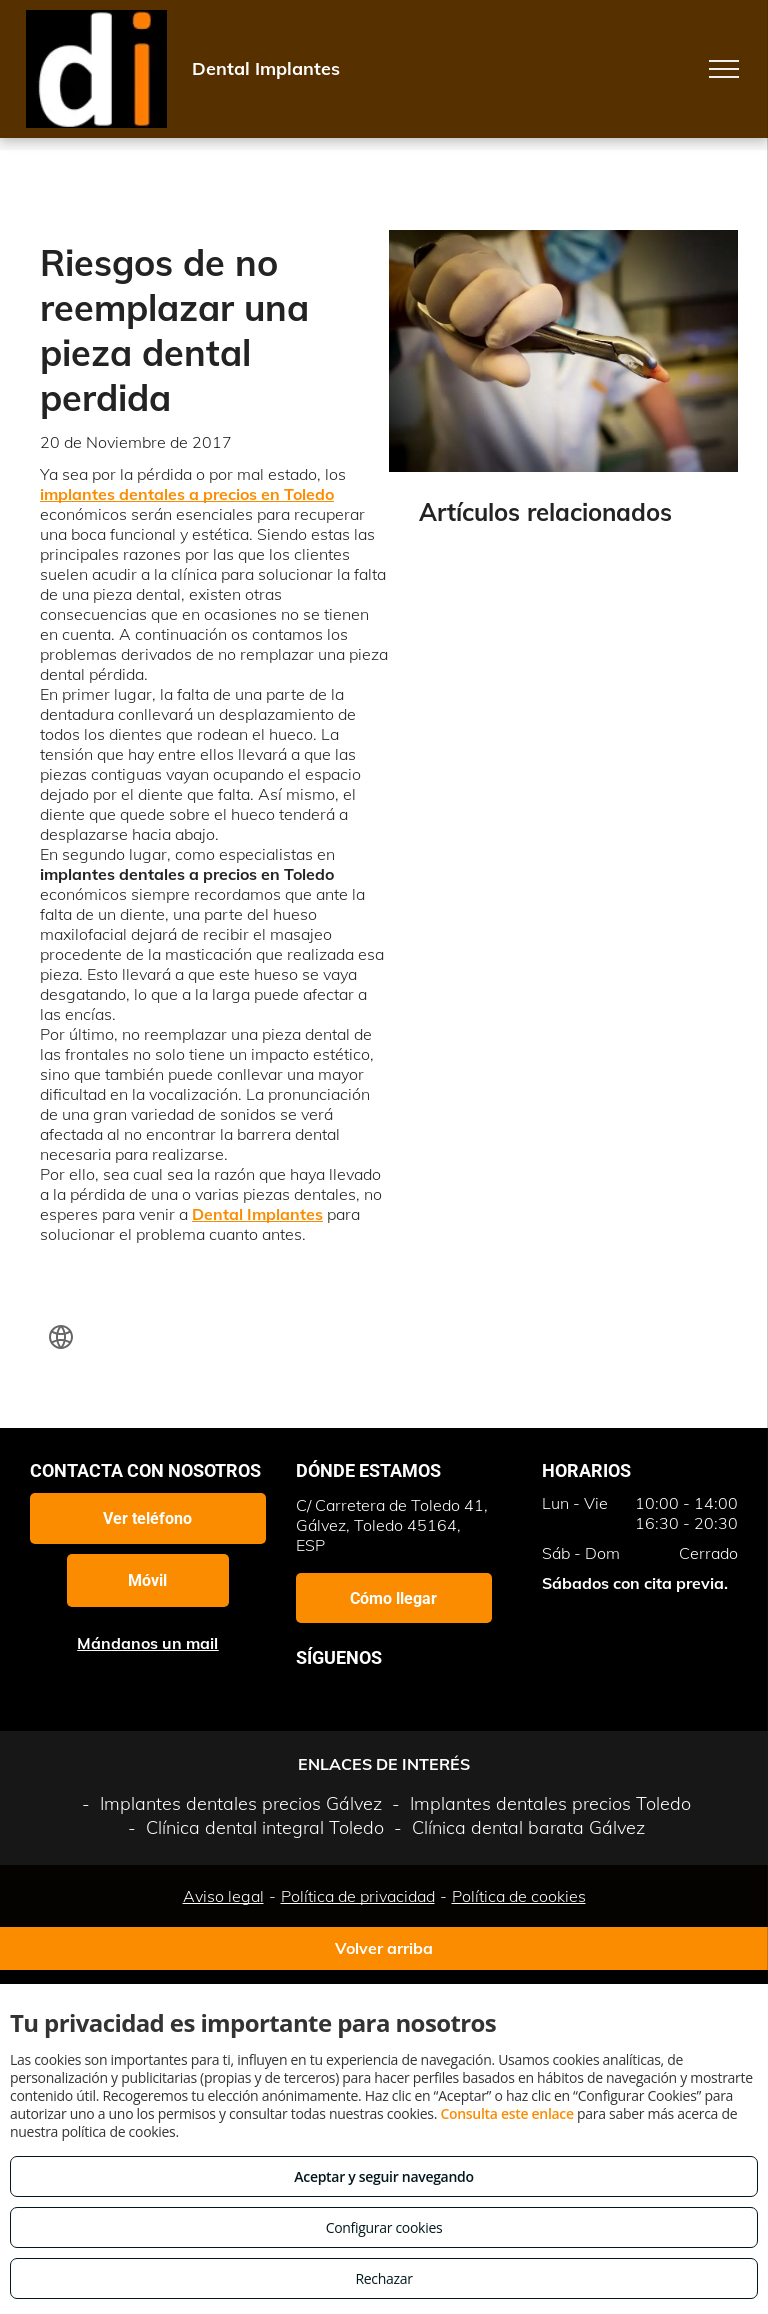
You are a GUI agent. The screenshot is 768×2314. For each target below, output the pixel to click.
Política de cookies (519, 1896)
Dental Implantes (257, 1214)
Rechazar (383, 2278)
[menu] (724, 69)
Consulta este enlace (506, 2113)
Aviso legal (223, 1896)
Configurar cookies (384, 2227)
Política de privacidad (358, 1896)
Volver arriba (384, 1948)
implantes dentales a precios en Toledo (187, 494)
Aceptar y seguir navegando (383, 2176)
